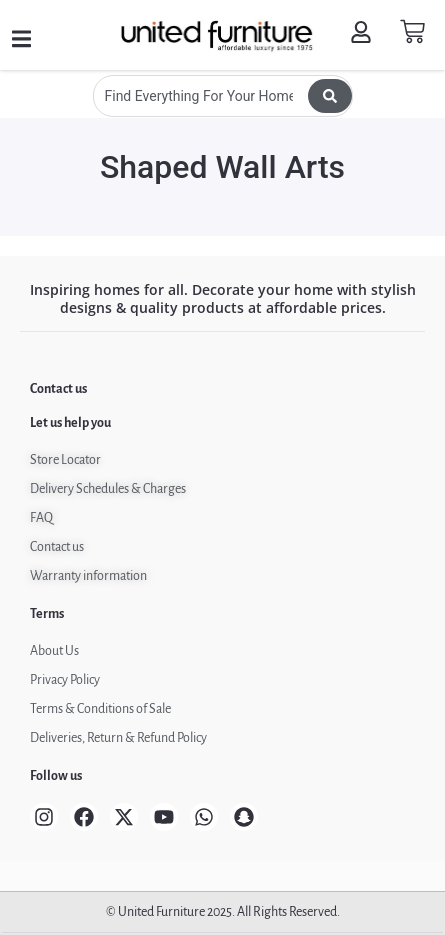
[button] (21, 39)
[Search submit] (330, 96)
